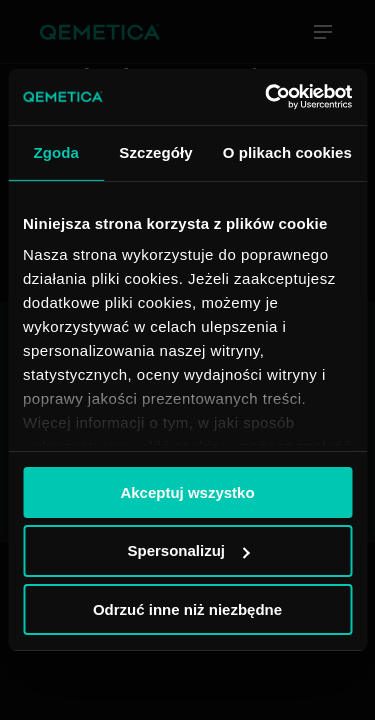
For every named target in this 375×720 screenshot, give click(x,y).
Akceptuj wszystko (187, 491)
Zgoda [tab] (56, 151)
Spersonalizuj (188, 550)
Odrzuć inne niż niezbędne (187, 609)
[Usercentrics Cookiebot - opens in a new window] (267, 97)
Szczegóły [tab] (155, 151)
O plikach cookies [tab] (287, 151)
